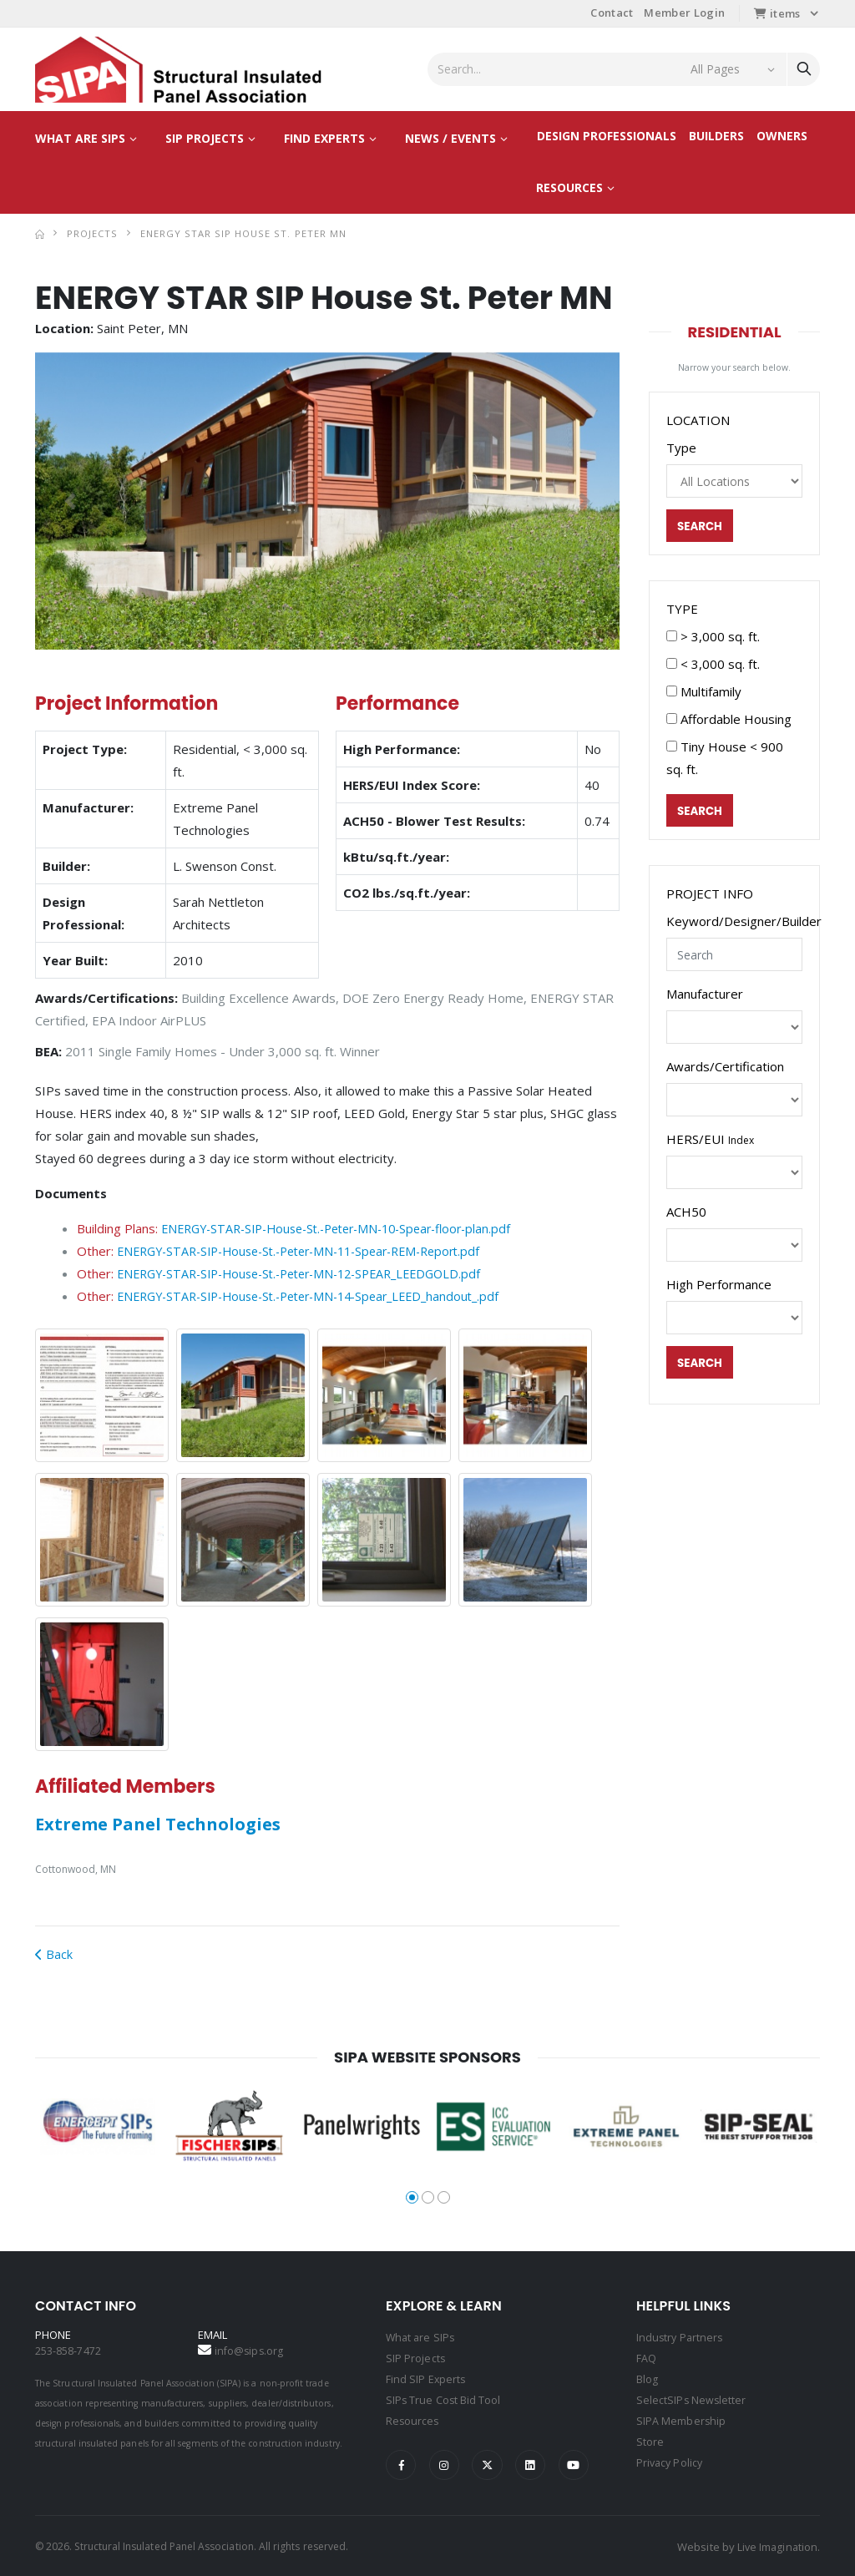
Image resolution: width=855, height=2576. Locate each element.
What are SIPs (80, 138)
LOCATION (698, 420)
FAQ (646, 2358)
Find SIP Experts (426, 2378)
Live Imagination (776, 2545)
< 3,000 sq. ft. (713, 664)
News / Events (450, 138)
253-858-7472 (68, 2351)
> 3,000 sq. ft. (713, 637)
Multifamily (703, 692)
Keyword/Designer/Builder (744, 922)
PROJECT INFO (709, 895)
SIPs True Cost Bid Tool (444, 2398)
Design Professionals (606, 136)
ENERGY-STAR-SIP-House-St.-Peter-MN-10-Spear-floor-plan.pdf (349, 1228)
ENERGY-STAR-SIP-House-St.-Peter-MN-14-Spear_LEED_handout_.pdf (322, 1296)
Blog (647, 2378)
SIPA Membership (681, 2418)
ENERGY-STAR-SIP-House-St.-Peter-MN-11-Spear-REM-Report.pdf (313, 1250)
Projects (92, 233)
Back (54, 1954)
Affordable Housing (729, 719)
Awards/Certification (725, 1068)
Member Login (684, 12)
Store (650, 2438)
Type (681, 447)
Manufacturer (704, 995)
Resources (569, 187)
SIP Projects (204, 138)
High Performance (719, 1286)
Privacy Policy (671, 2458)
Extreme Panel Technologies (158, 1825)
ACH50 (686, 1213)
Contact (611, 12)
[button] (70, 501)
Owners (781, 136)
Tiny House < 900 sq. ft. (724, 758)
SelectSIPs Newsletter (691, 2398)
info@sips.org (250, 2351)
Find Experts (324, 138)
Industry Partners (681, 2338)
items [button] (777, 13)
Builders (716, 136)
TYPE (682, 609)
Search (701, 527)
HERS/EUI (710, 1140)
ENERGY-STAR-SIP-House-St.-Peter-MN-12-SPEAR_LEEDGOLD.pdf (313, 1273)
